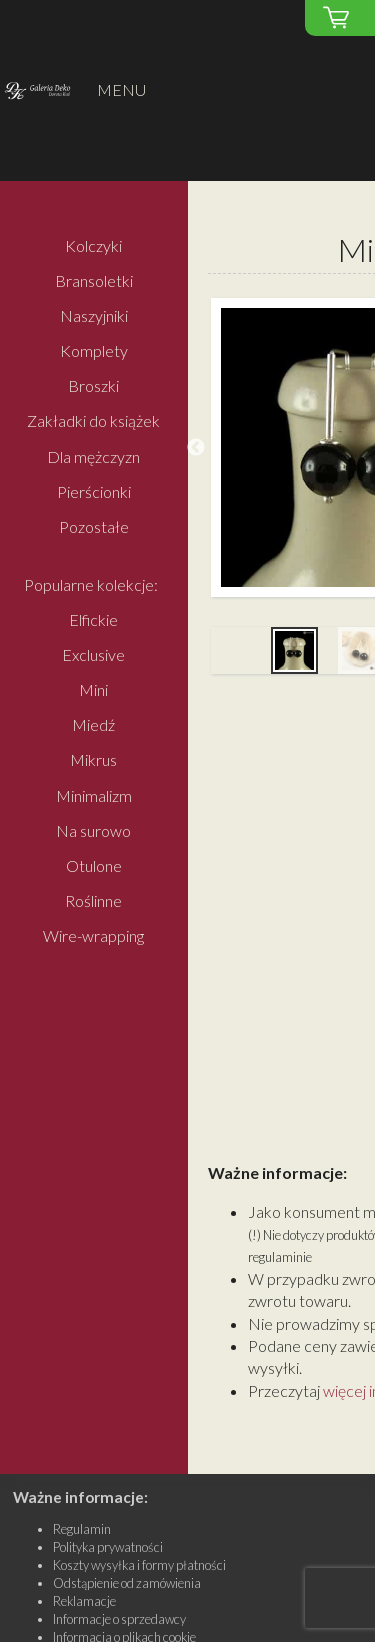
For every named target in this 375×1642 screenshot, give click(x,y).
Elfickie (93, 619)
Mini (93, 689)
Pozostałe (94, 526)
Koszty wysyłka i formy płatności (139, 1565)
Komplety (94, 351)
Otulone (94, 865)
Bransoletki (94, 280)
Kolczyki (93, 245)
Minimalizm (94, 795)
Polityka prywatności (108, 1547)
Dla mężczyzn (93, 456)
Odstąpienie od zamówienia (127, 1583)
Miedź (93, 725)
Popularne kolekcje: (91, 584)
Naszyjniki (94, 315)
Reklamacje (84, 1601)
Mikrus (93, 760)
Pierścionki (94, 491)
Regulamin (82, 1529)
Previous (196, 448)
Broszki (93, 386)
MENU (121, 89)
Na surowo (93, 830)
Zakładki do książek (93, 421)
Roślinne (93, 900)
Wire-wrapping (93, 936)
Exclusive (93, 654)
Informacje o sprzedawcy (119, 1619)
